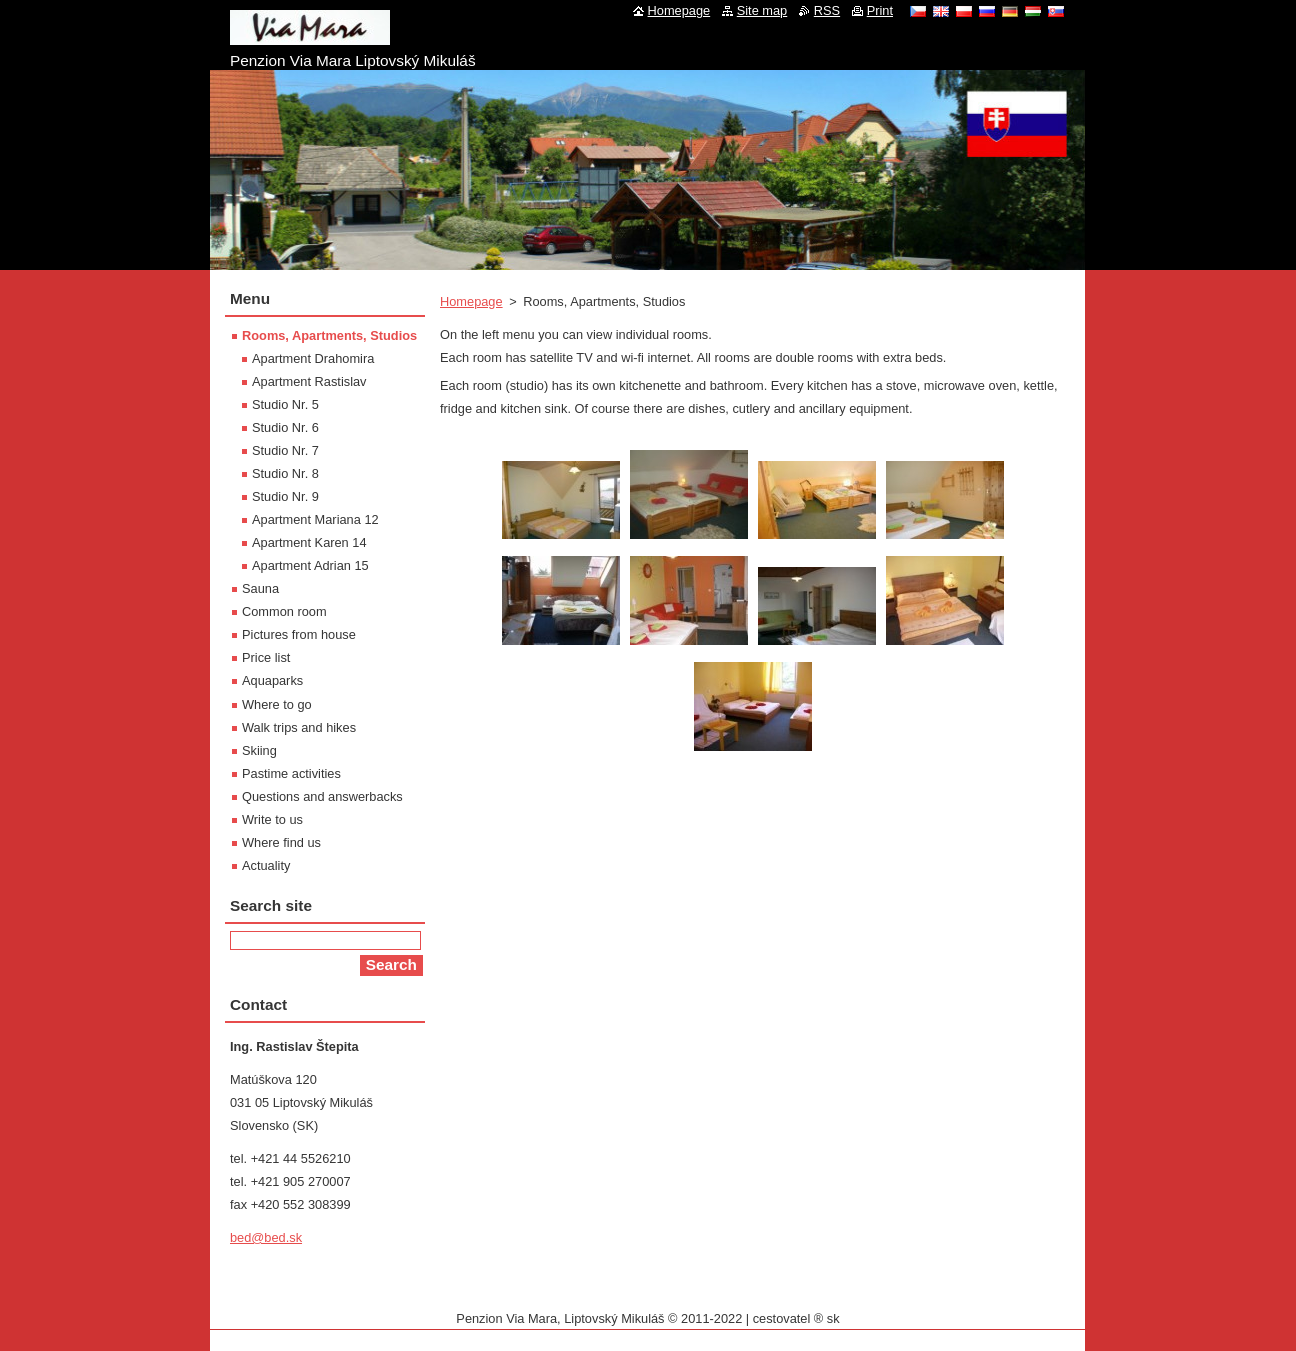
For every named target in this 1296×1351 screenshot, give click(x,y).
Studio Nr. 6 (285, 427)
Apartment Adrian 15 (310, 565)
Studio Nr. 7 (285, 450)
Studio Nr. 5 (285, 404)
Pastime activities (291, 773)
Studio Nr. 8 (285, 473)
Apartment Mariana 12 (315, 519)
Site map (762, 10)
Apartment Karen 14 (309, 542)
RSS (827, 10)
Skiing (259, 750)
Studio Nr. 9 (285, 496)
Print (880, 10)
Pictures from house (299, 634)
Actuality (266, 865)
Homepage (471, 301)
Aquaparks (272, 680)
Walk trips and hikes (299, 727)
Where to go (277, 704)
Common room (284, 611)
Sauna (260, 588)
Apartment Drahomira (313, 358)
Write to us (272, 819)
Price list (266, 657)
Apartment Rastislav (309, 381)
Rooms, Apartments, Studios (329, 335)
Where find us (281, 842)
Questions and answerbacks (322, 796)
